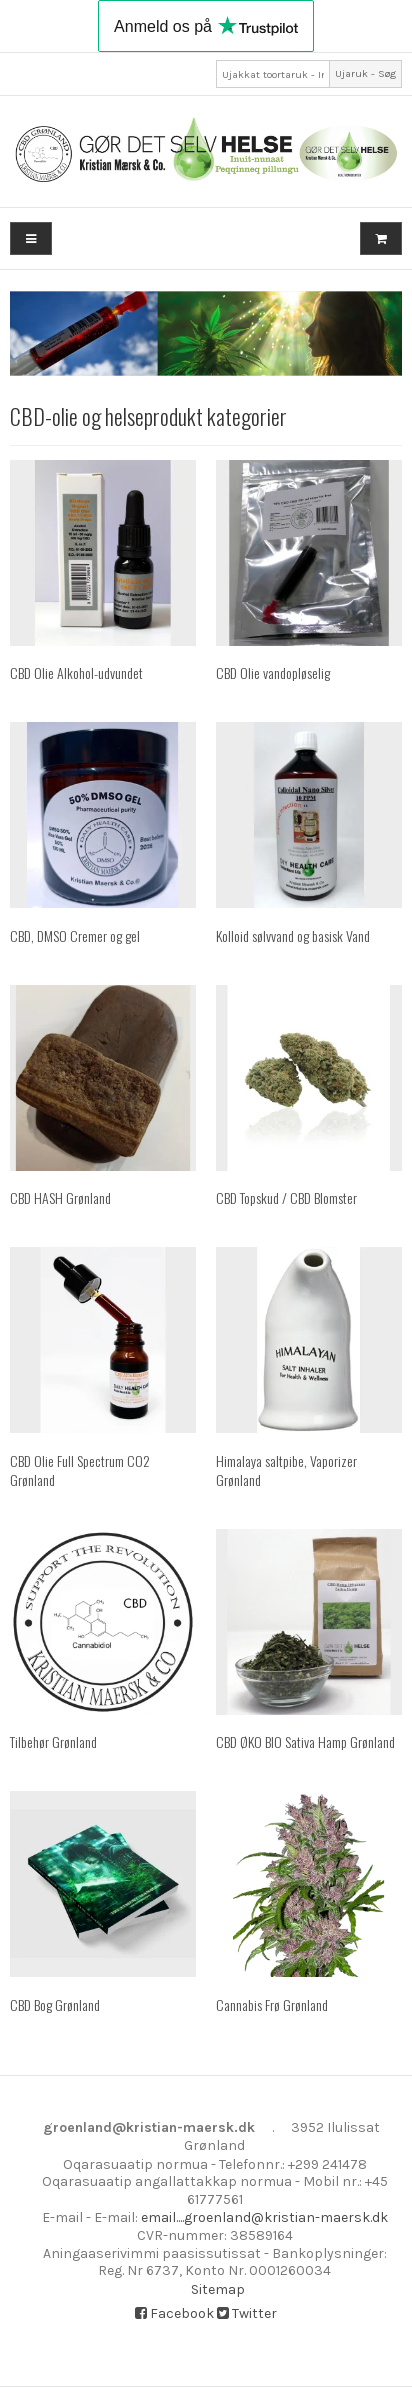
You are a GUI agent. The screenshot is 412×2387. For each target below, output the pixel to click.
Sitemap (218, 2289)
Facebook (174, 2313)
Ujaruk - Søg (365, 73)
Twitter (247, 2313)
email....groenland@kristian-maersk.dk (264, 2217)
